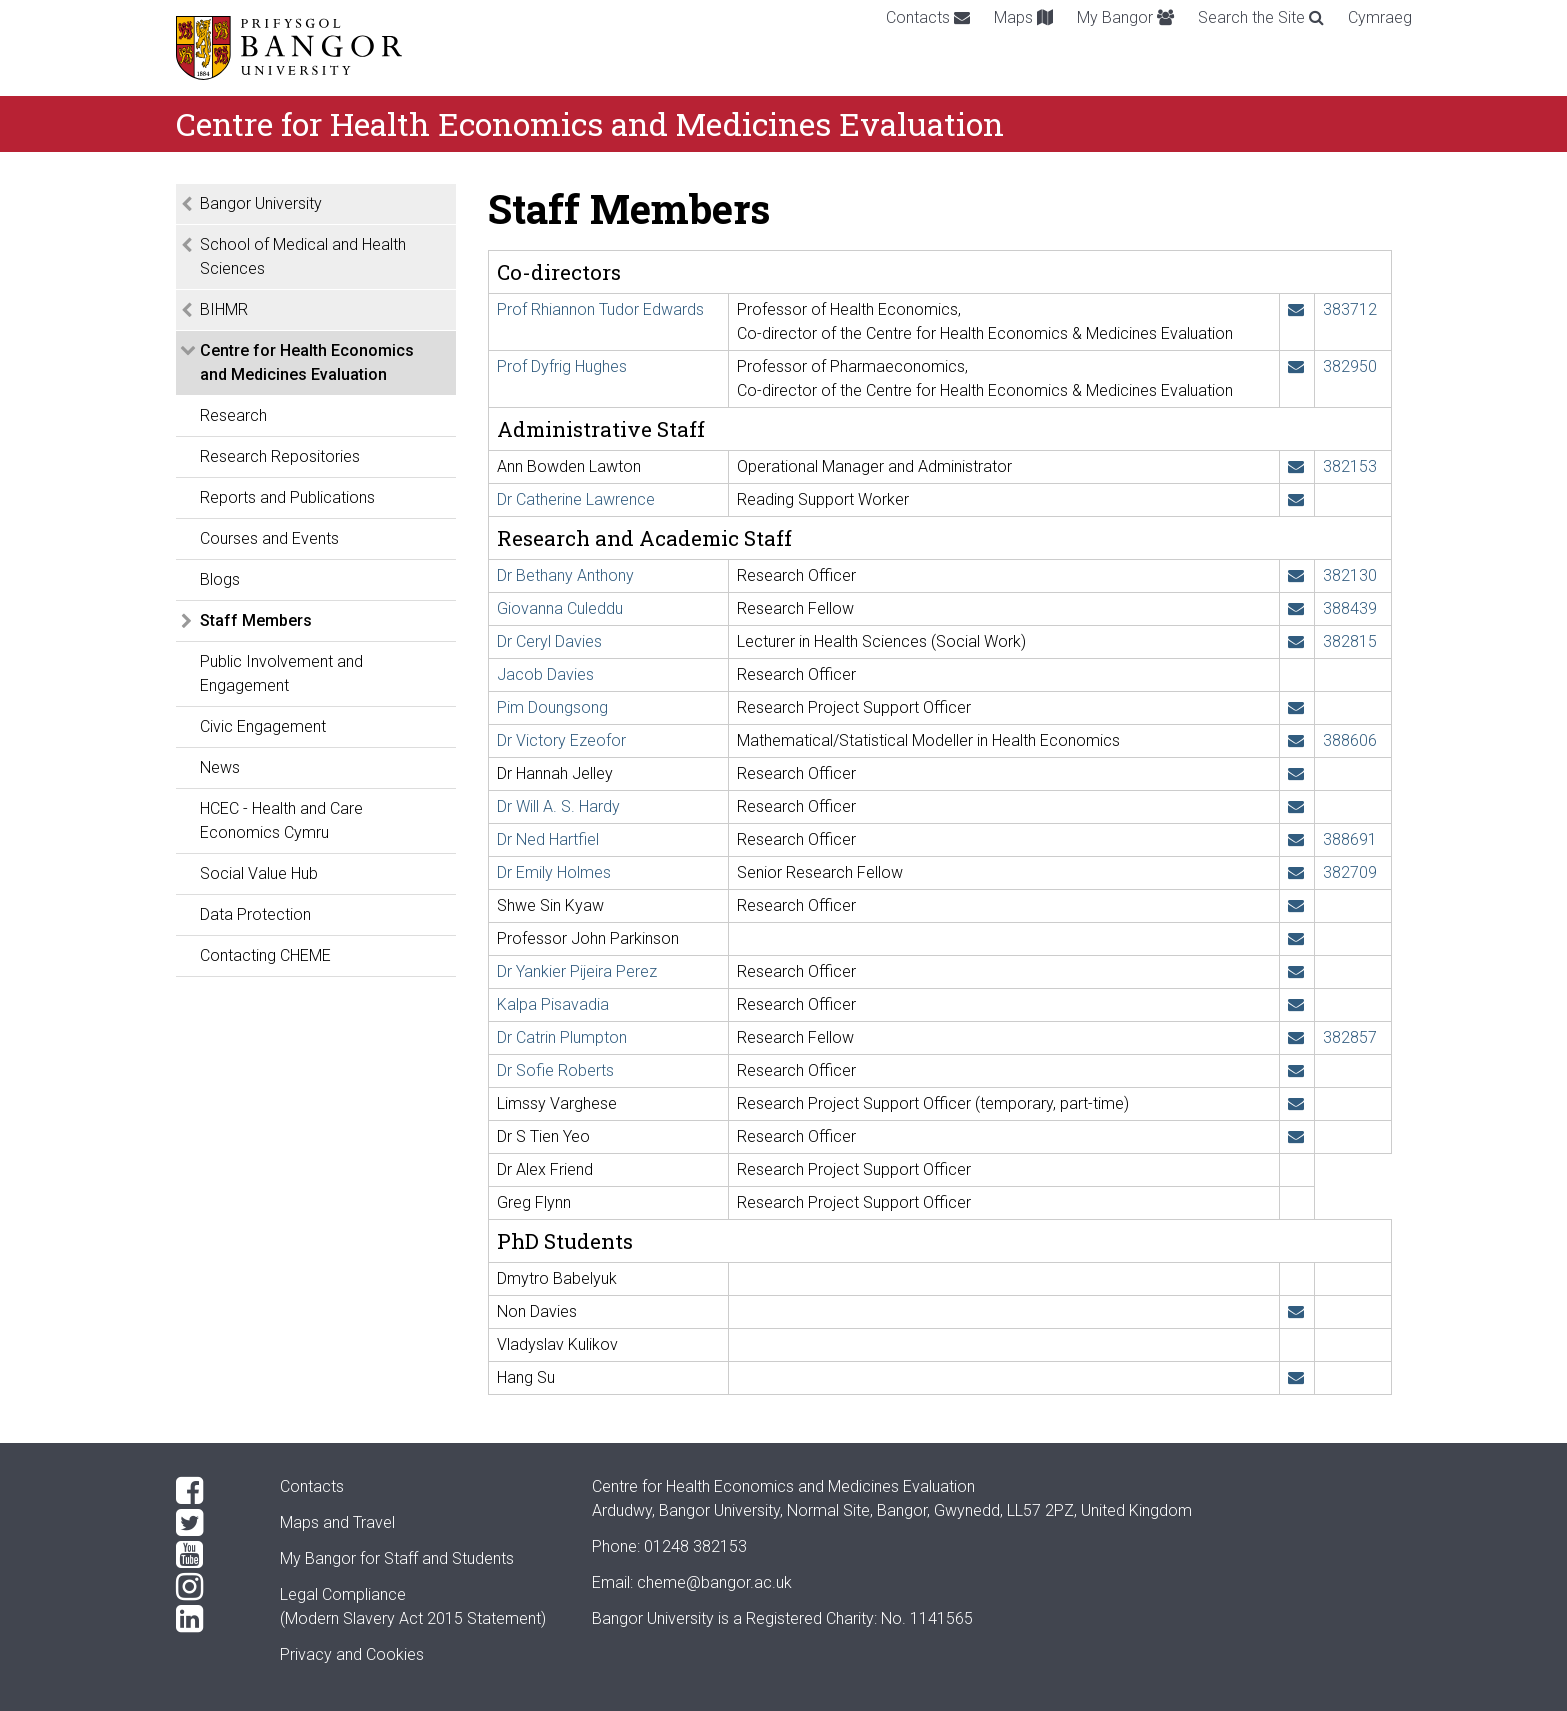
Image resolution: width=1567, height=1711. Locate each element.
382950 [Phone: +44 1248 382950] (1350, 366)
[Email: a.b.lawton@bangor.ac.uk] (1296, 466)
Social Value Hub (259, 873)
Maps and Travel (337, 1522)
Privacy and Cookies (352, 1654)
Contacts (928, 17)
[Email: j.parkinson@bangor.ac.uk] (1296, 938)
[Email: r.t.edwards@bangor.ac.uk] (1296, 309)
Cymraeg (1380, 17)
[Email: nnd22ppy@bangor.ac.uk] (1296, 1311)
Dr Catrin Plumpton (562, 1037)
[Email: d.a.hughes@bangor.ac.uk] (1296, 366)
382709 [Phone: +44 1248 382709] (1350, 872)
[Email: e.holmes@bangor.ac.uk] (1296, 872)
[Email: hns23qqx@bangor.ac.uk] (1296, 1377)
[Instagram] (212, 1587)
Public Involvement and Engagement (281, 673)
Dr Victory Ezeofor (561, 740)
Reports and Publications (287, 497)
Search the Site (1261, 17)
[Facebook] (212, 1491)
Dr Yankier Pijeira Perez (577, 971)
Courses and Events (269, 538)
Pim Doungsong (552, 707)
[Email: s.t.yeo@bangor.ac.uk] (1296, 1136)
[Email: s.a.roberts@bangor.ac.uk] (1296, 1070)
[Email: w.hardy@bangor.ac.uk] (1296, 806)
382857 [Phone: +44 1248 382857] (1350, 1037)
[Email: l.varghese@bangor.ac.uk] (1296, 1103)
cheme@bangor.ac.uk (714, 1582)
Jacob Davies (545, 674)
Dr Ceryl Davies (549, 641)
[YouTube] (212, 1555)
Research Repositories (280, 456)
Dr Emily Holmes (554, 872)
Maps (1023, 17)
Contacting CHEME (265, 955)
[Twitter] (212, 1523)
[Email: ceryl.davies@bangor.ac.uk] (1296, 641)
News (220, 767)
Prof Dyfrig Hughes (562, 366)
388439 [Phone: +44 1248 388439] (1350, 608)
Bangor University (261, 203)
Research (233, 415)
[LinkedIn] (212, 1619)
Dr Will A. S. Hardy (558, 806)
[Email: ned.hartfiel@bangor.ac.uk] (1296, 839)
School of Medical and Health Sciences (303, 256)
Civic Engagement (263, 726)
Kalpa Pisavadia (553, 1004)
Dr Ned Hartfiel (548, 839)
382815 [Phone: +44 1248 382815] (1350, 641)
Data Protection (255, 914)
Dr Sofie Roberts (555, 1070)
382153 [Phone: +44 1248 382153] (1350, 466)
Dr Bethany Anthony (565, 575)
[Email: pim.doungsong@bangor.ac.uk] (1296, 707)
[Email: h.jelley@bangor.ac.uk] (1296, 773)
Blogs (220, 579)
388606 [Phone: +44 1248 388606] (1350, 740)
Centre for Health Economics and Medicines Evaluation (307, 362)
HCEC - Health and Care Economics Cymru (281, 820)
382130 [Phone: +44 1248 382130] (1350, 575)
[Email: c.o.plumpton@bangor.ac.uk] (1296, 1037)
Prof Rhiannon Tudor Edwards (600, 309)
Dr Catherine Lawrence (576, 499)
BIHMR (224, 309)
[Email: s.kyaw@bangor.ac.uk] (1296, 905)
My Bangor (1125, 17)
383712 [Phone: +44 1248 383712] (1350, 309)
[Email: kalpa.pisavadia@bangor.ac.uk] (1296, 1004)
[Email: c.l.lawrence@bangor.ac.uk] (1296, 499)
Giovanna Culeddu (560, 608)
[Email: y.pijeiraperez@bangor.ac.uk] (1296, 971)
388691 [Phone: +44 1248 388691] (1350, 839)
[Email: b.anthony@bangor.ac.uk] (1296, 575)
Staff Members (256, 620)
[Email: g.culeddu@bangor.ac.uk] (1296, 608)
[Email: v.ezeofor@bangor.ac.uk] (1296, 740)
